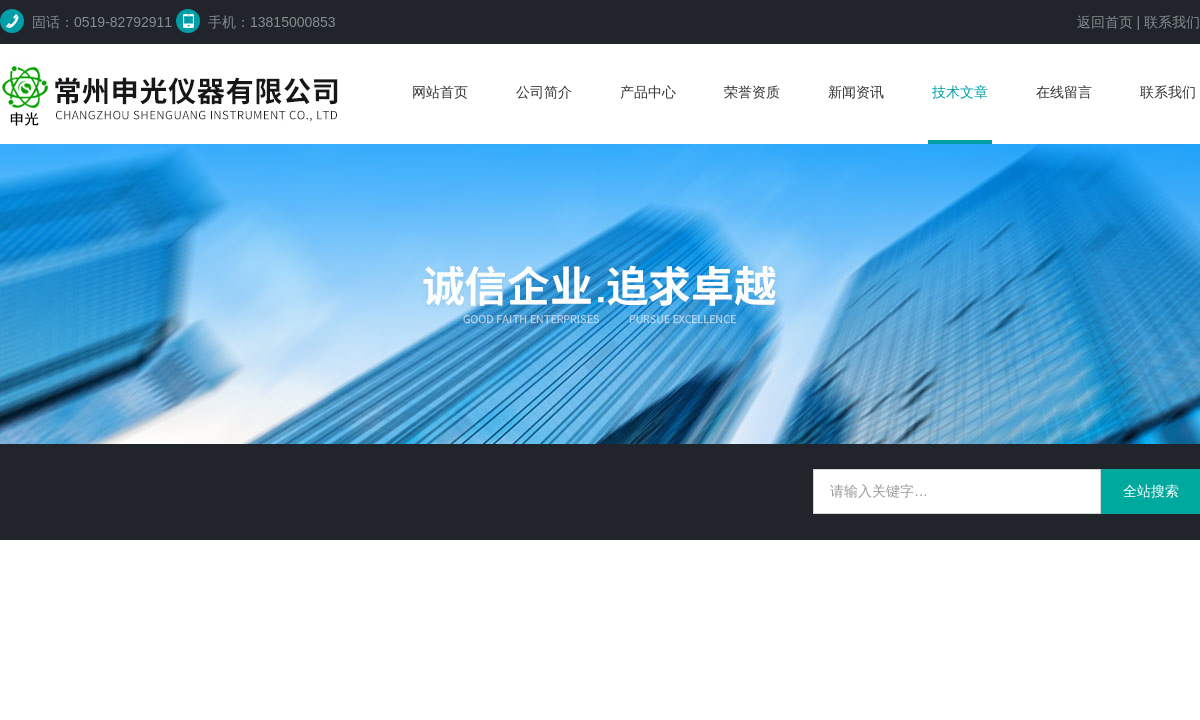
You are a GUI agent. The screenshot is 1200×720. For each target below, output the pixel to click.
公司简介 (544, 92)
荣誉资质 (752, 92)
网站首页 (440, 92)
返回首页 (1105, 22)
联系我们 (1172, 22)
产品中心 (648, 92)
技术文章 (960, 92)
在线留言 (1064, 92)
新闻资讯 (856, 92)
